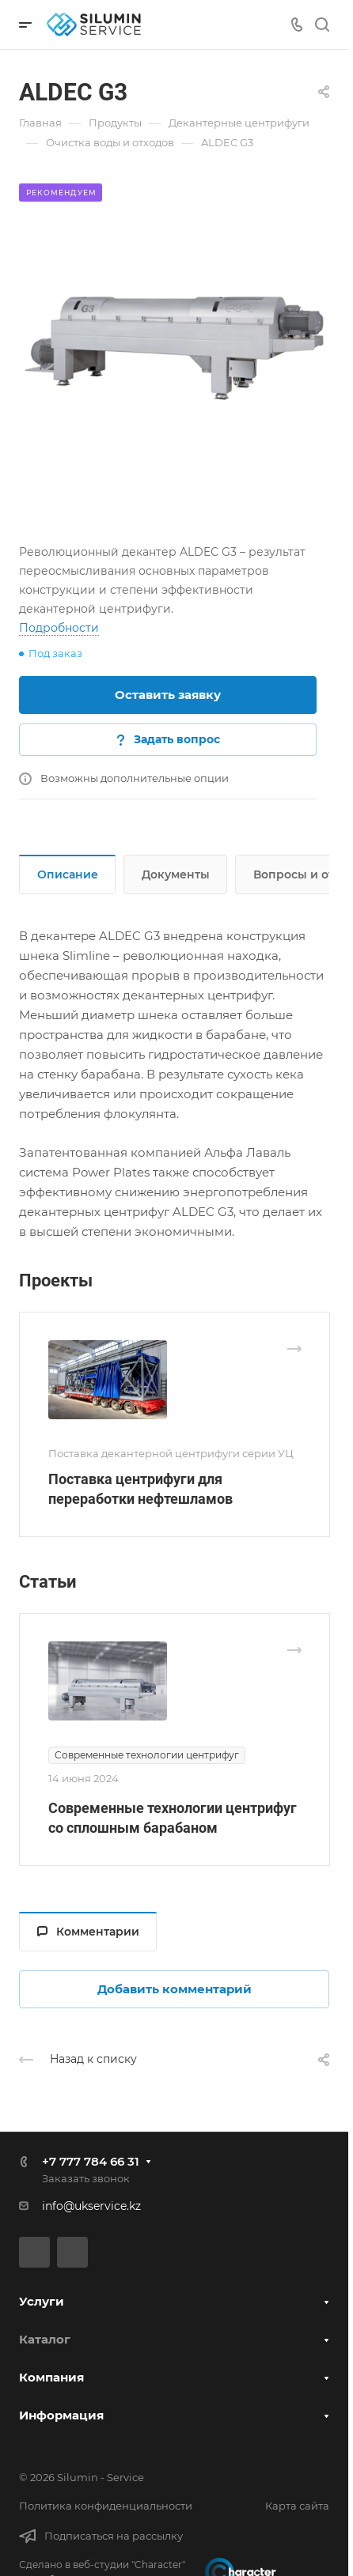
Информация (61, 2415)
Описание (67, 874)
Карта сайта (297, 2505)
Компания (51, 2377)
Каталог (44, 2339)
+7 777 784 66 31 (90, 2161)
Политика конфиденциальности (105, 2505)
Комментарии (88, 1931)
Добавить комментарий (174, 1988)
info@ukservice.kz (91, 2206)
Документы (176, 874)
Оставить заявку (168, 694)
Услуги (41, 2301)
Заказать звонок (86, 2178)
